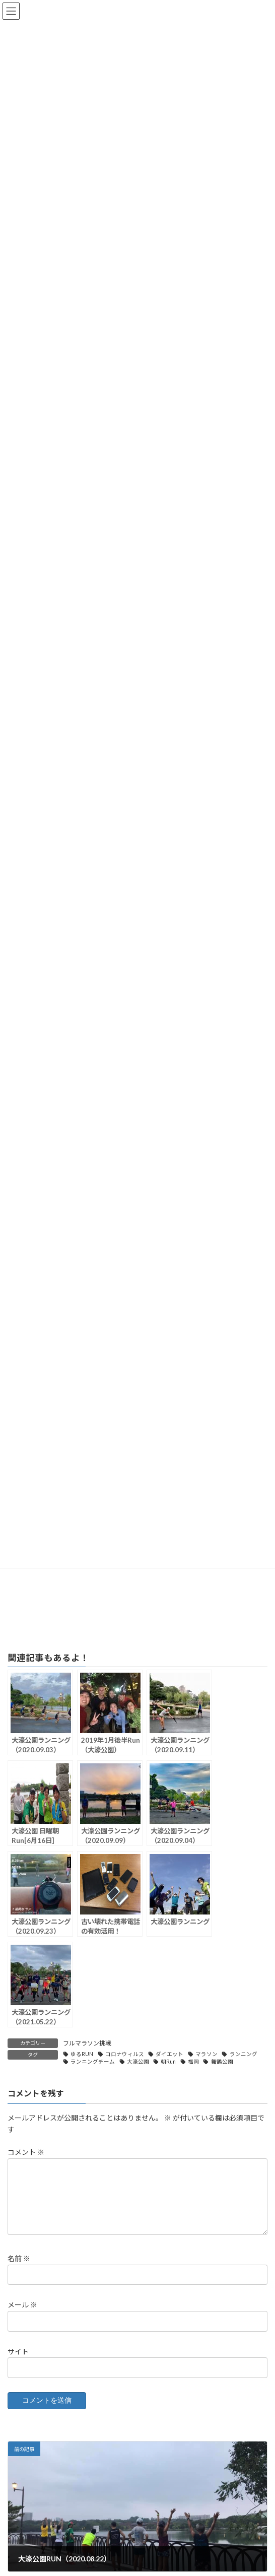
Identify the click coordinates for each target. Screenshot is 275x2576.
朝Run (168, 2062)
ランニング (243, 2054)
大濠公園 (138, 2062)
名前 (19, 2270)
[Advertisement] (137, 1574)
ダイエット (169, 2054)
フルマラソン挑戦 (87, 2043)
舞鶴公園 (222, 2062)
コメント (26, 2152)
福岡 (193, 2062)
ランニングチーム (93, 2062)
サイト (18, 2363)
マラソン (206, 2054)
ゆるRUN (82, 2054)
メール (22, 2317)
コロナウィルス (124, 2054)
